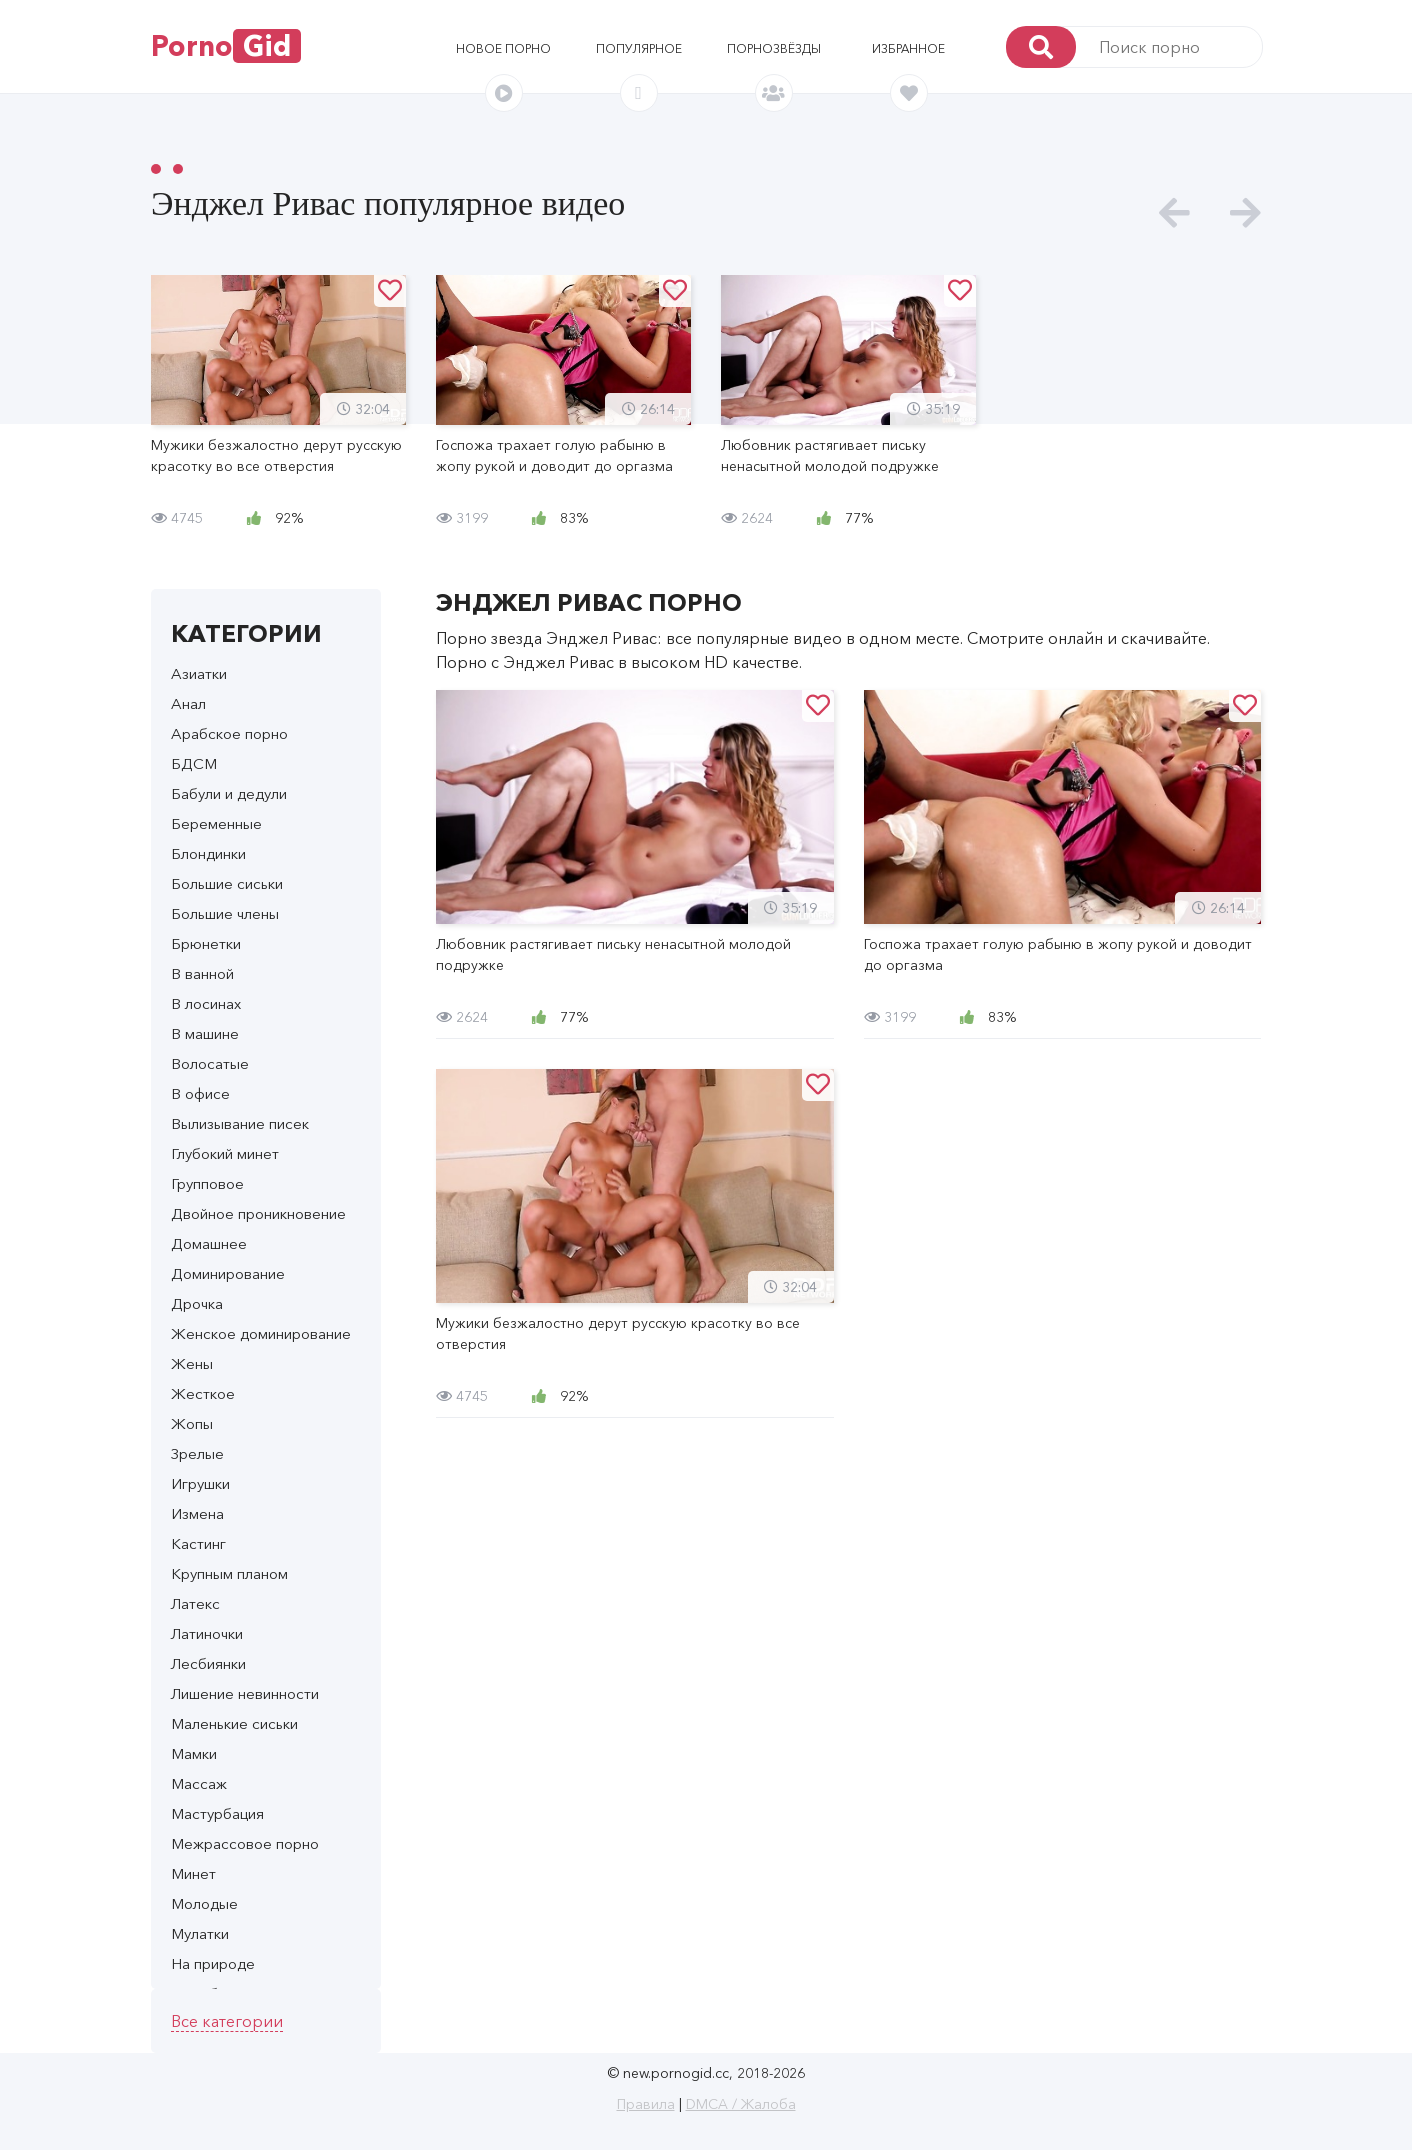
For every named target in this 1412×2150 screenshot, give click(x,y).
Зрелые (197, 1453)
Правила (646, 2104)
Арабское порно (229, 733)
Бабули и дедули (229, 793)
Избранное (908, 48)
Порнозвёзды (774, 48)
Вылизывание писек (240, 1123)
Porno (226, 46)
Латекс (195, 1603)
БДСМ (194, 763)
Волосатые (210, 1063)
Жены (192, 1363)
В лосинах (206, 1003)
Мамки (194, 1753)
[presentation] (1174, 213)
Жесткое (203, 1393)
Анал (188, 703)
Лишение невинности (245, 1693)
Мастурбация (217, 1813)
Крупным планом (229, 1573)
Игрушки (200, 1483)
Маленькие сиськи (234, 1723)
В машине (205, 1033)
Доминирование (228, 1273)
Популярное (639, 48)
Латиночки (207, 1633)
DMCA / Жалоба (741, 2104)
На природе (213, 1963)
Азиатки (199, 673)
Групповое (207, 1183)
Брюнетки (206, 943)
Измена (197, 1513)
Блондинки (208, 853)
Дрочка (197, 1303)
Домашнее (209, 1243)
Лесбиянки (208, 1663)
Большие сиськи (227, 883)
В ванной (202, 973)
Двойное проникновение (258, 1213)
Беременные (216, 823)
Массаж (199, 1783)
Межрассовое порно (245, 1843)
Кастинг (198, 1543)
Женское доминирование (261, 1333)
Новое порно (503, 48)
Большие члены (225, 913)
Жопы (192, 1423)
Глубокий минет (225, 1153)
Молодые (204, 1903)
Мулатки (200, 1933)
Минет (193, 1873)
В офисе (200, 1093)
